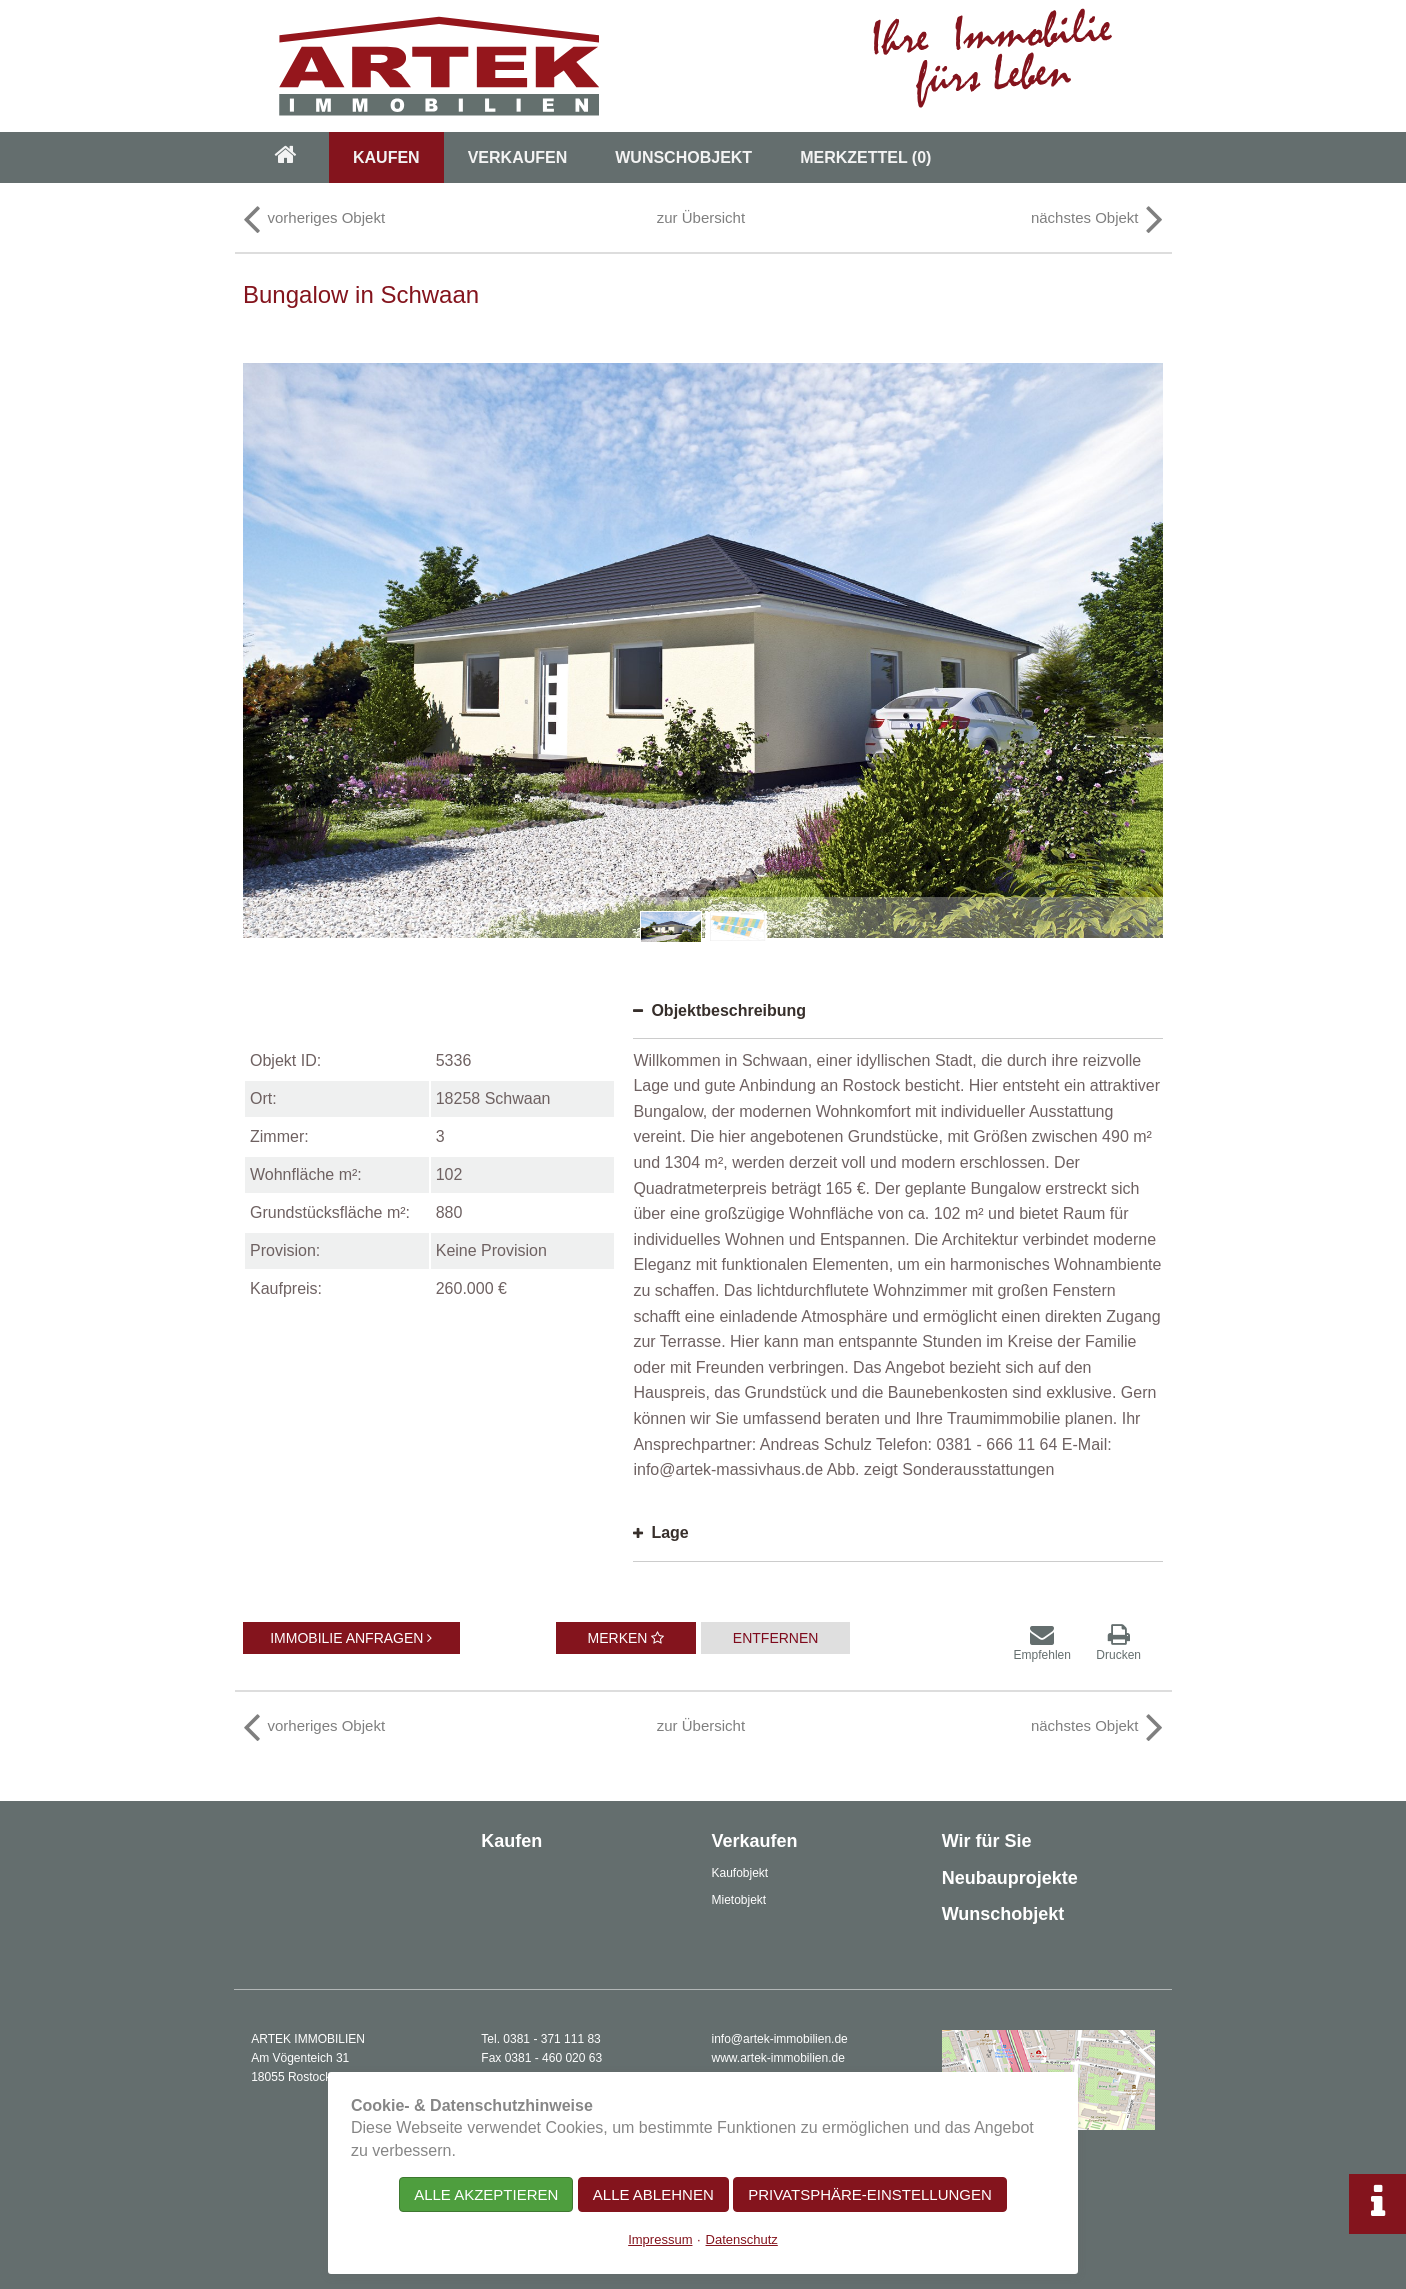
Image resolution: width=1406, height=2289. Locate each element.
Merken (626, 1638)
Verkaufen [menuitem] (518, 157)
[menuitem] (286, 157)
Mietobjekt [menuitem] (739, 1900)
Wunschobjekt (1003, 1914)
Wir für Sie (987, 1841)
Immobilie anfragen (351, 1638)
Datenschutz (742, 2239)
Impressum (660, 2239)
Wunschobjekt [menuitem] (683, 157)
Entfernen (776, 1638)
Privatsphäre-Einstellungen (870, 2194)
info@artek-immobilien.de (780, 2039)
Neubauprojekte (1010, 1878)
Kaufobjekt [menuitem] (740, 1873)
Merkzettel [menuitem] (865, 157)
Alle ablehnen (653, 2194)
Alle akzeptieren (486, 2194)
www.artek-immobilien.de (778, 2058)
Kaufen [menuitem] (386, 157)
